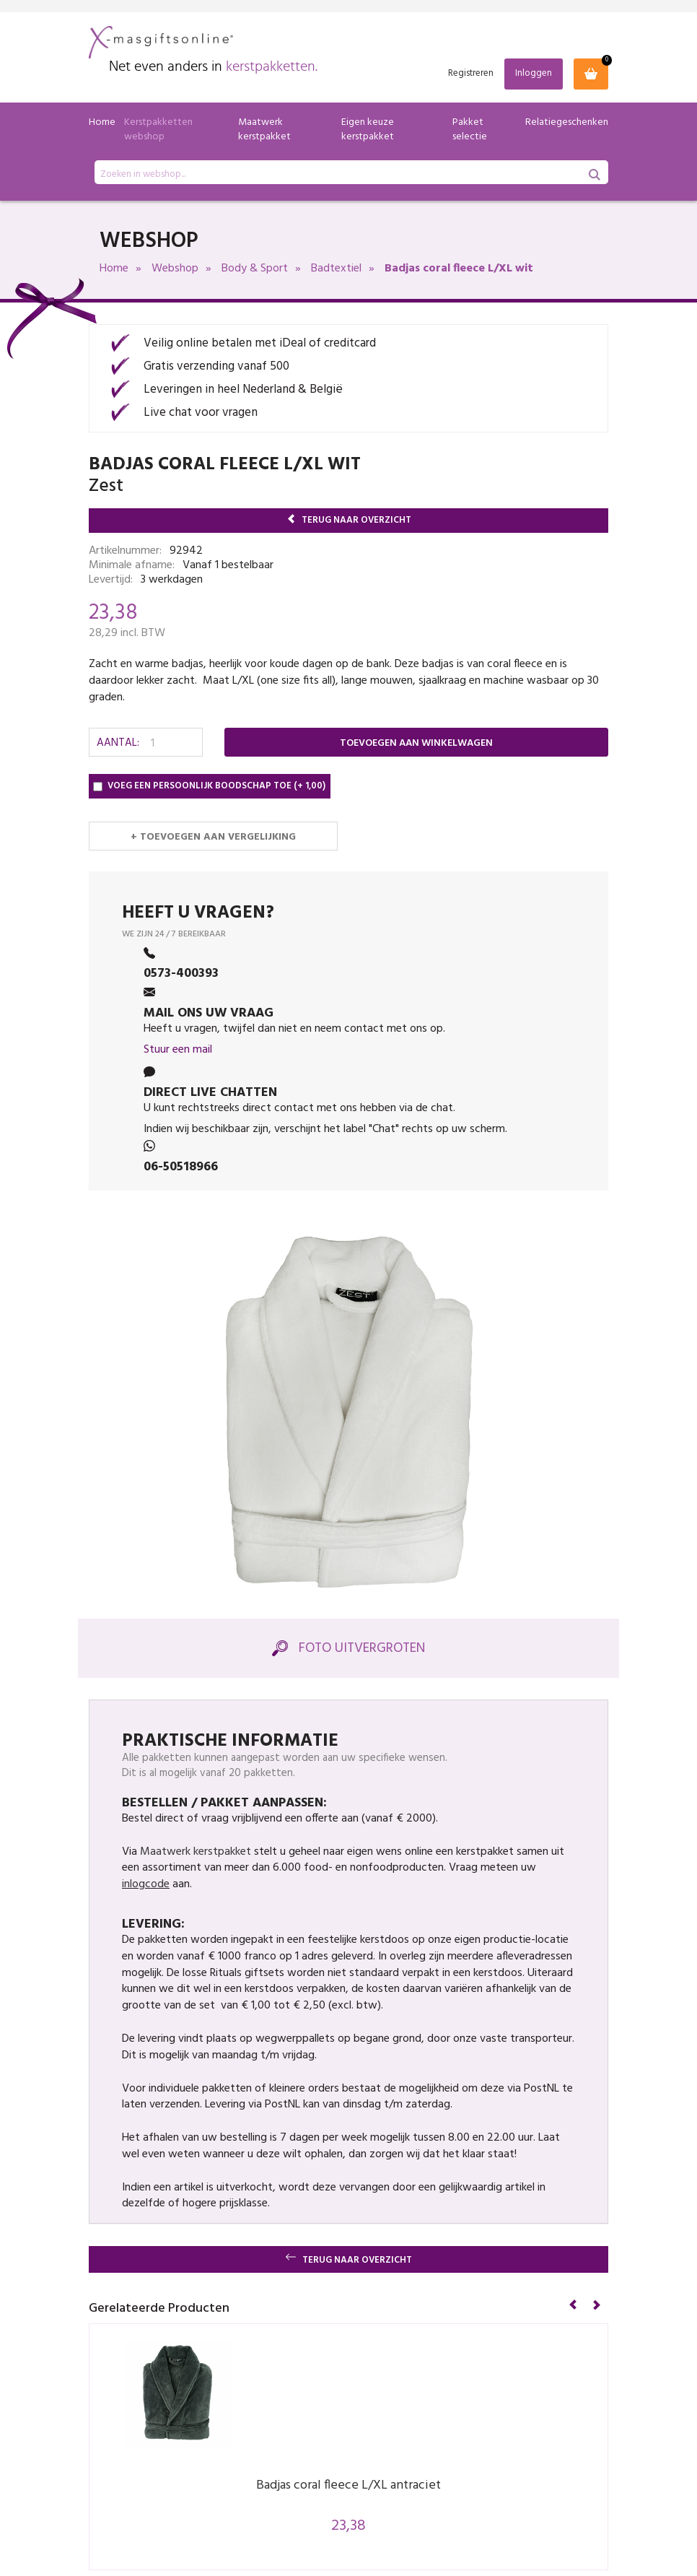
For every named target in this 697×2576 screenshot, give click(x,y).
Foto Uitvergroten (348, 1648)
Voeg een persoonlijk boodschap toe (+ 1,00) (209, 785)
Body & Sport (255, 268)
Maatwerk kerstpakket (264, 129)
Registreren (471, 74)
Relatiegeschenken (566, 122)
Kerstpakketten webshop (158, 129)
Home (102, 122)
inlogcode (146, 1884)
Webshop (175, 268)
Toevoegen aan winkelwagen (416, 743)
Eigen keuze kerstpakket (367, 129)
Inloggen (533, 73)
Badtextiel (336, 268)
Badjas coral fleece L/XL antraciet (348, 2485)
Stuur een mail (178, 1049)
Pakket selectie (469, 129)
